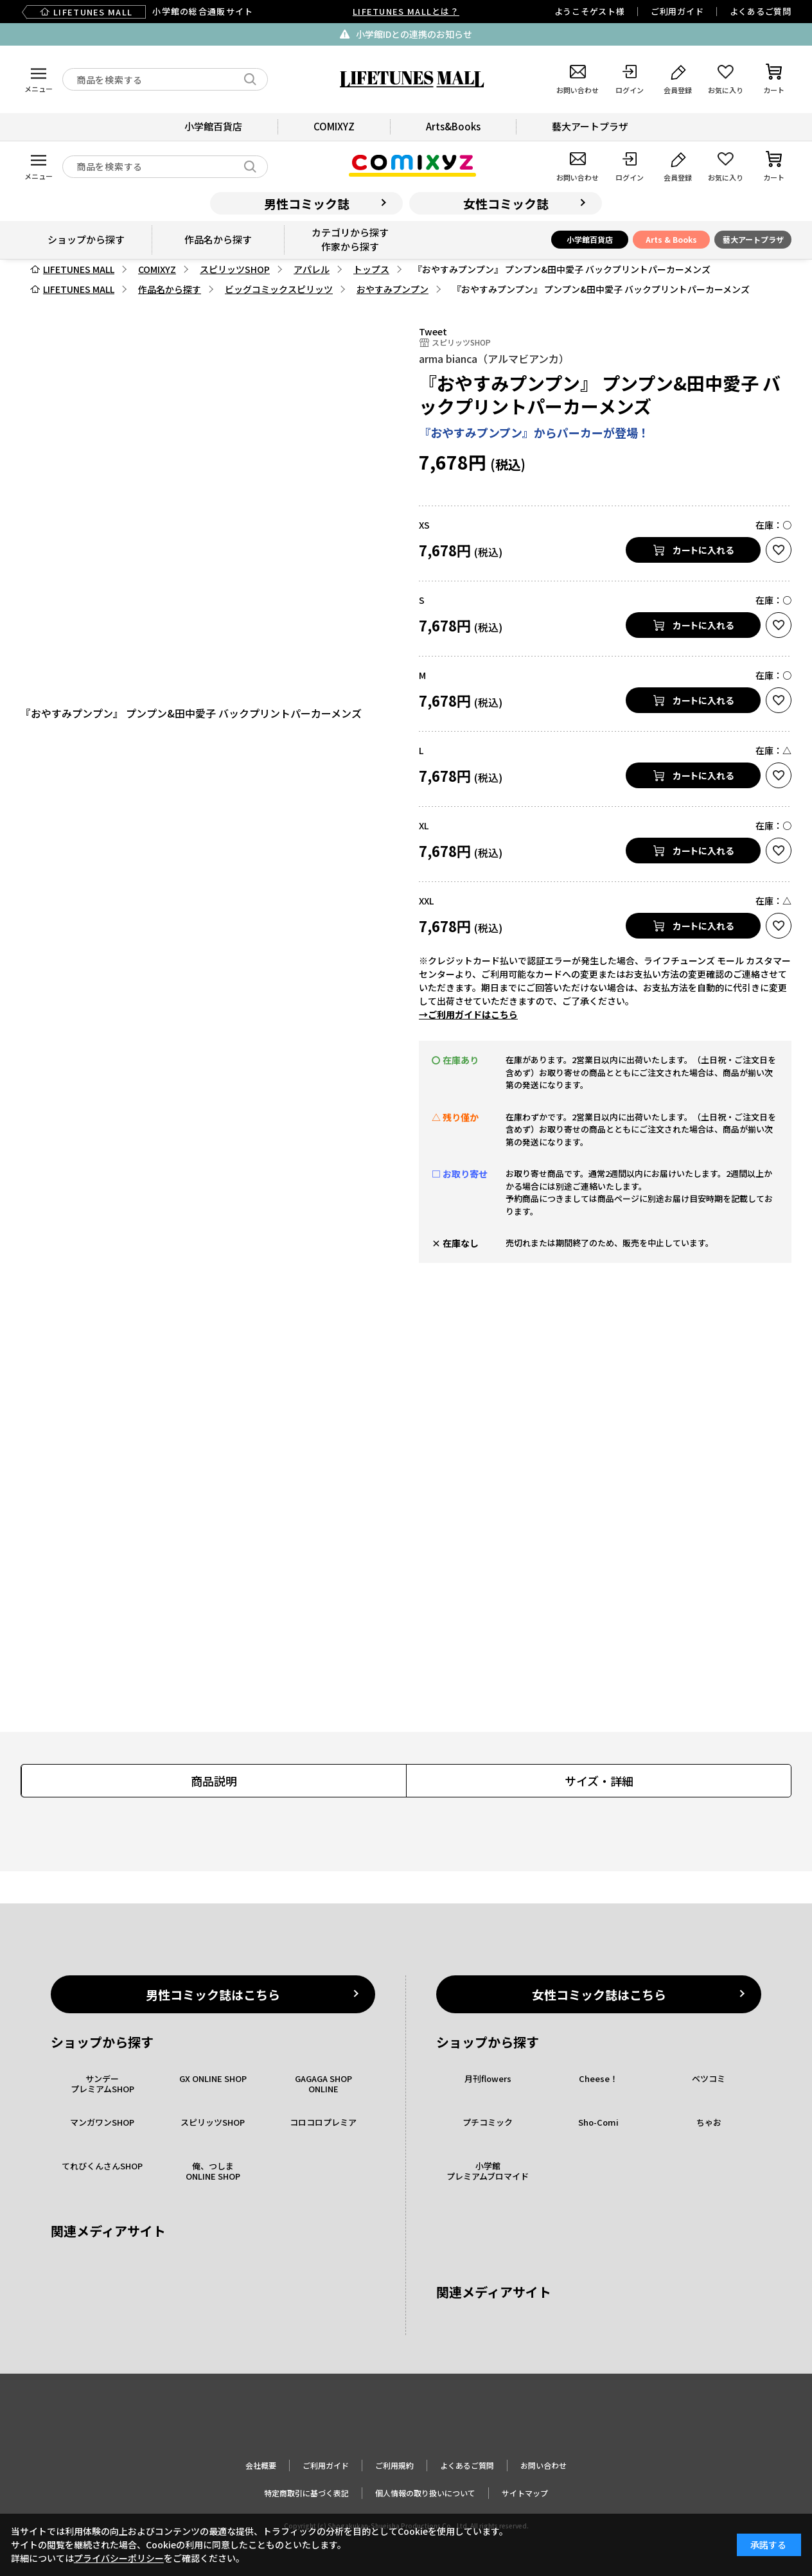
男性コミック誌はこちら (213, 1994)
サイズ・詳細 (599, 1780)
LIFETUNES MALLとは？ (406, 11)
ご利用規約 (394, 2465)
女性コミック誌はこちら (599, 1994)
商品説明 (214, 1780)
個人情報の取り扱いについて (425, 2492)
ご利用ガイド (677, 11)
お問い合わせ (543, 2465)
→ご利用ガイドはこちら (468, 1014)
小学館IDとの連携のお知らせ (414, 34)
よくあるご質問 (760, 11)
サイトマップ (525, 2492)
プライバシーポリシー (119, 2558)
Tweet (433, 331)
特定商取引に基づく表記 (306, 2492)
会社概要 (260, 2465)
